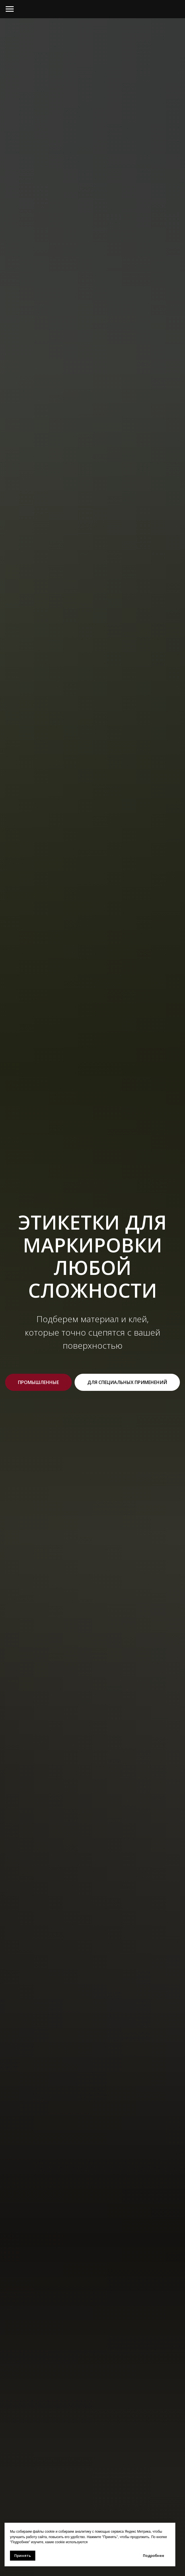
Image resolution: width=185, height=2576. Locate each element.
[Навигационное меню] (10, 9)
